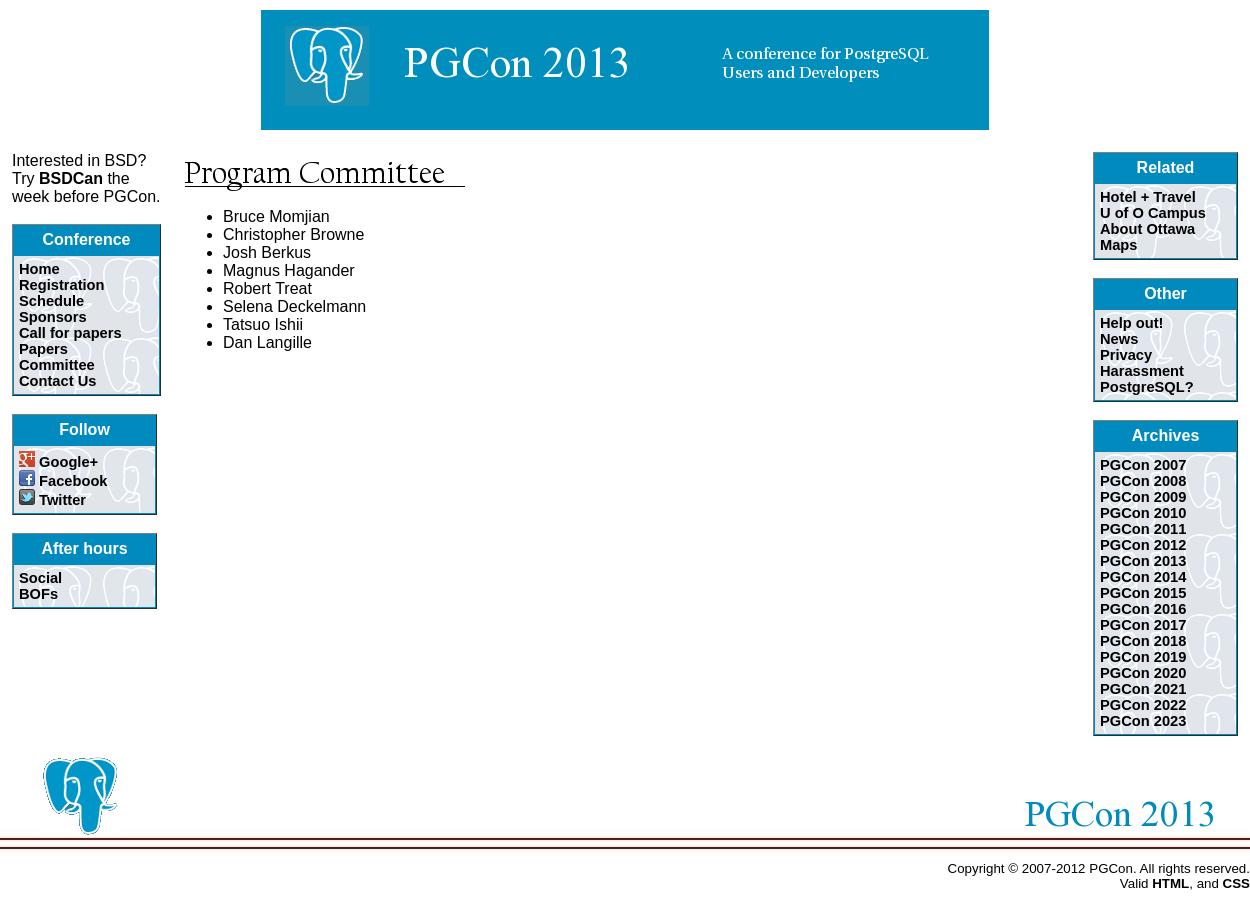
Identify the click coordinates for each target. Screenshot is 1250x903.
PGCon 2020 (1143, 673)
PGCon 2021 (1143, 689)
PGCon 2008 (1143, 481)
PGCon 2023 (1143, 721)
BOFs (38, 594)
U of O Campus (1153, 213)
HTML (1170, 883)
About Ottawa (1147, 229)
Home (39, 269)
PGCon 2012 (1143, 545)
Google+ (58, 462)
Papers (43, 349)
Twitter (52, 500)
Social (40, 578)
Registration (62, 285)
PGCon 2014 (1143, 577)
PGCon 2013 (1143, 561)
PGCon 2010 (1143, 513)
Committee (57, 365)
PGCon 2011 (1143, 529)
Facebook (63, 481)
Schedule (51, 301)
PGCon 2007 (1143, 465)
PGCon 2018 (1143, 641)
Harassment (1142, 371)
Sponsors (53, 317)
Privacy (1126, 355)
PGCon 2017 (1143, 625)
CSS (1236, 883)
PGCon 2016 (1143, 609)
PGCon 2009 (1143, 497)
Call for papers (70, 333)
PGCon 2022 (1143, 705)
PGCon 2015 (1143, 593)
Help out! (1132, 323)
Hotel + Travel (1148, 197)
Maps (1118, 245)
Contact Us (57, 381)
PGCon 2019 (1143, 657)
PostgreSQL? (1147, 387)
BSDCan (71, 178)
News (1119, 339)
